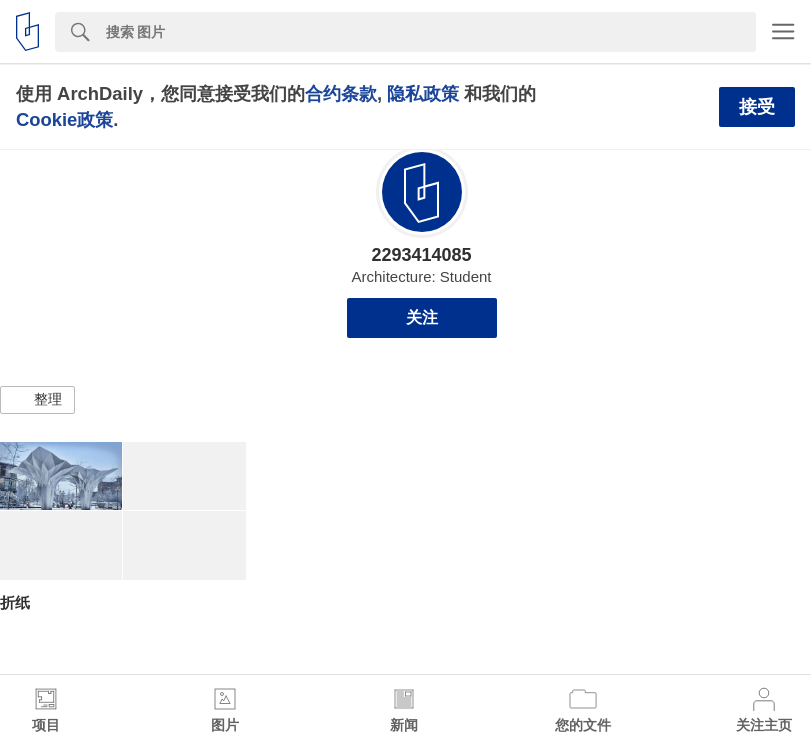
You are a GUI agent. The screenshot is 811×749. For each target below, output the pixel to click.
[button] (37, 400)
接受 (757, 107)
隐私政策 (423, 93)
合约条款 (341, 93)
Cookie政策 (64, 119)
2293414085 (421, 255)
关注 (422, 317)
